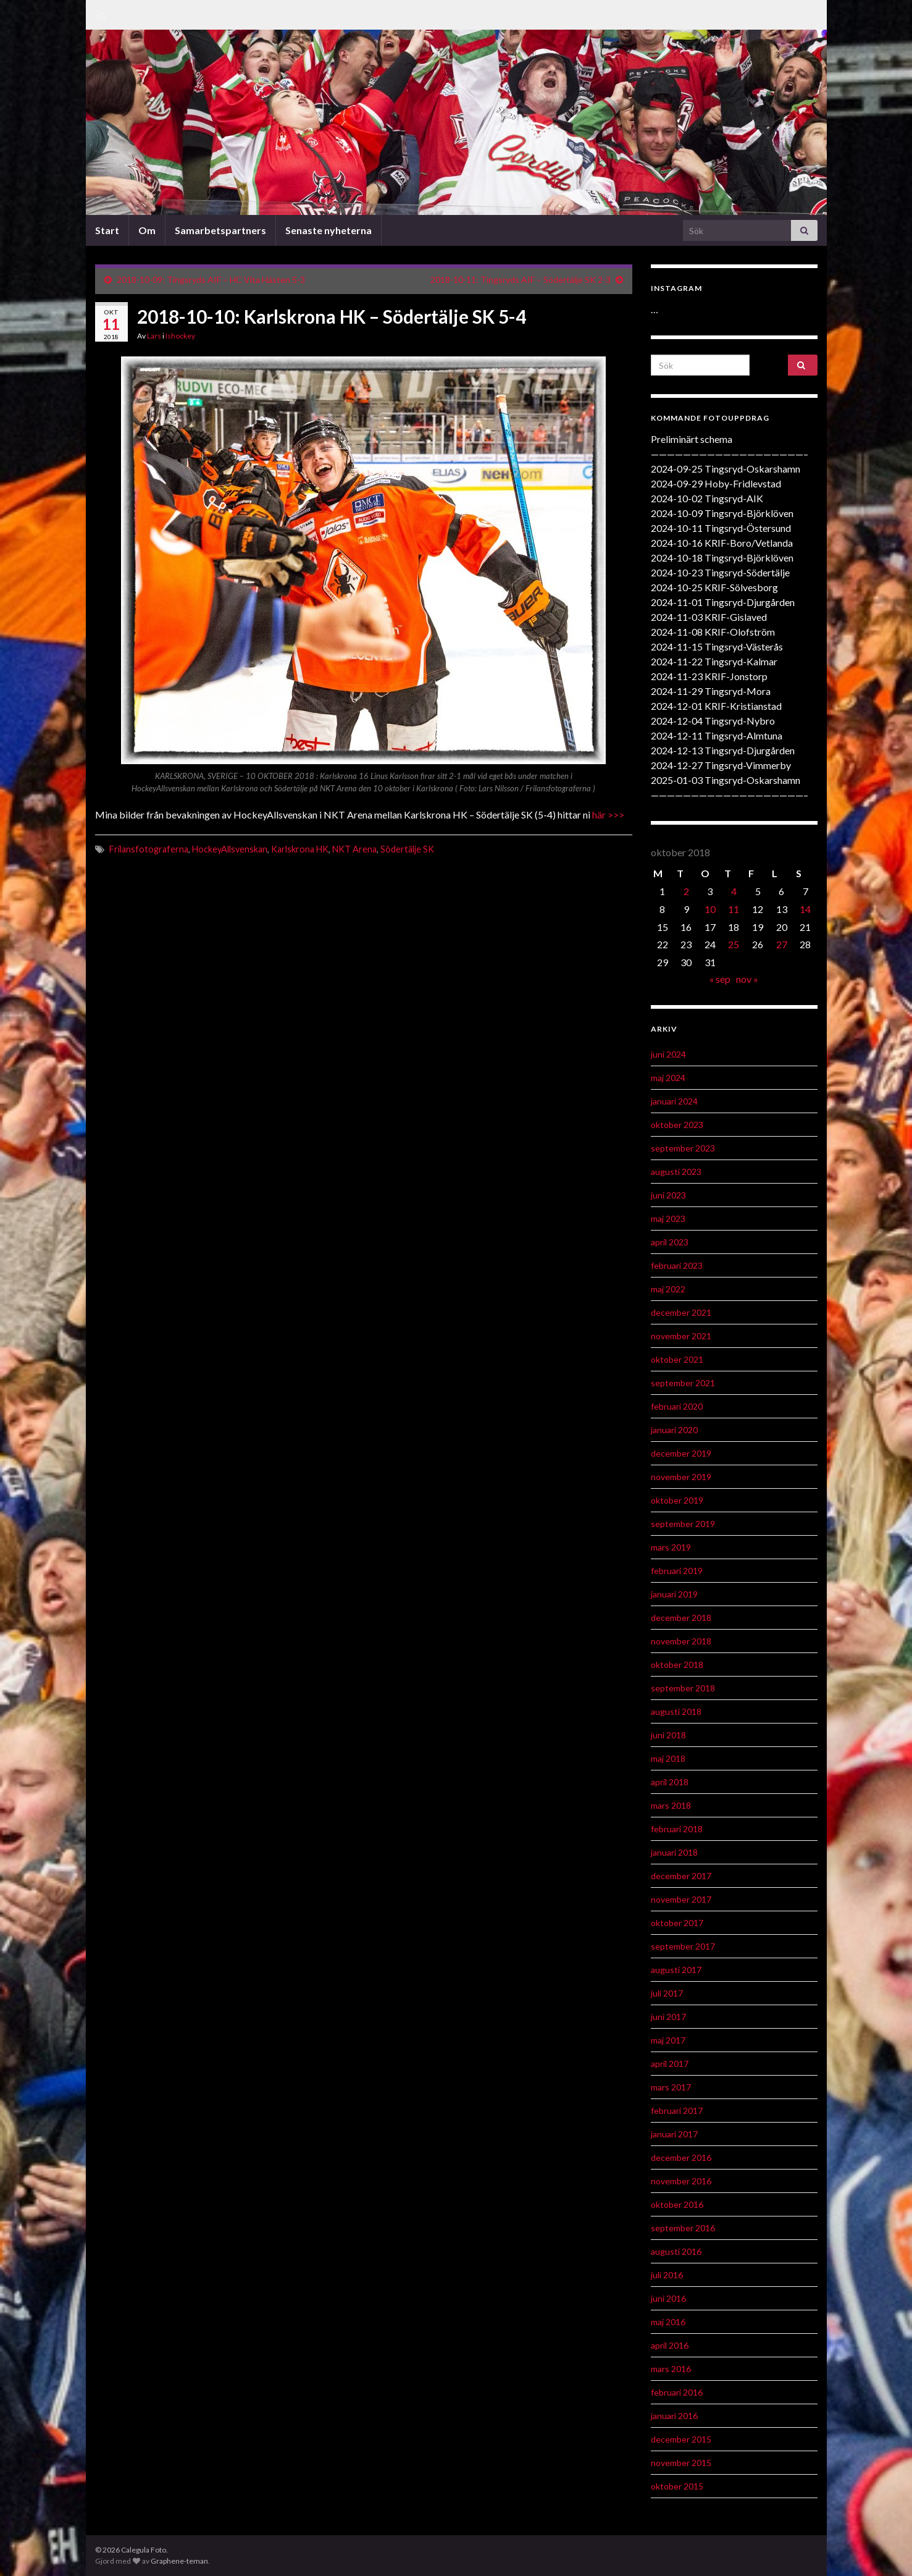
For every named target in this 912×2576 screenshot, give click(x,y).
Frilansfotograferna (148, 849)
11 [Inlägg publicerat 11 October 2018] (733, 909)
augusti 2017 (676, 1969)
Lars (154, 335)
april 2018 (669, 1782)
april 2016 (669, 2345)
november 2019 (681, 1476)
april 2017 (669, 2063)
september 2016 (683, 2228)
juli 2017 (667, 1993)
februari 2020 (677, 1406)
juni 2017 (668, 2016)
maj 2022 (668, 1289)
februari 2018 (677, 1829)
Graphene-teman (179, 2560)
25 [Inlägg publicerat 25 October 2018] (733, 944)
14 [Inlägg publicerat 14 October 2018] (805, 909)
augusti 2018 (676, 1711)
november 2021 (681, 1336)
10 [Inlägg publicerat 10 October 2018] (710, 909)
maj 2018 (668, 1758)
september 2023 (683, 1148)
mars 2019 (671, 1547)
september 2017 (683, 1946)
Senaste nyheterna (328, 230)
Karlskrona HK (299, 849)
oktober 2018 (677, 1664)
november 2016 (681, 2181)
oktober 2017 (677, 1922)
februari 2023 (677, 1265)
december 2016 (681, 2157)
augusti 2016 (676, 2251)
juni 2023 (668, 1195)
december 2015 (681, 2439)
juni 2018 (668, 1735)
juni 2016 (668, 2298)
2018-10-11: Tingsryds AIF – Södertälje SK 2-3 (520, 279)
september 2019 (683, 1523)
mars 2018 (671, 1805)
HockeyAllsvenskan (229, 849)
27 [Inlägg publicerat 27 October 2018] (781, 944)
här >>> (608, 814)
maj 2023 (668, 1218)
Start (107, 230)
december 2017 (681, 1876)
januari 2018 (674, 1852)
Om (147, 230)
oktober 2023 (677, 1124)
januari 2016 (674, 2415)
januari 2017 (674, 2134)
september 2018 (683, 1688)
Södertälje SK (407, 849)
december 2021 (681, 1312)
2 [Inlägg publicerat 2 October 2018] (686, 891)
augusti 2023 (676, 1171)
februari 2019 (677, 1570)
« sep (719, 979)
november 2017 (681, 1899)
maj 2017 (668, 2040)
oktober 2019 (677, 1500)
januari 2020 (674, 1430)
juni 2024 (668, 1054)
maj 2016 (668, 2322)
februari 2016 (677, 2392)
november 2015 (681, 2462)
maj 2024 (668, 1077)
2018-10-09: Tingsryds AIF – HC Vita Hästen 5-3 (211, 279)
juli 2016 (667, 2275)
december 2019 (681, 1453)
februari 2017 (677, 2110)
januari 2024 (674, 1101)
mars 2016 (671, 2368)
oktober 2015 (677, 2486)
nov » (747, 979)
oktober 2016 (677, 2204)
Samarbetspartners (220, 230)
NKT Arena (354, 849)
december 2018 (681, 1617)
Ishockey (180, 335)
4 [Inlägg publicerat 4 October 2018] (734, 891)
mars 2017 (671, 2087)
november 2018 (681, 1641)
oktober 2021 (677, 1359)
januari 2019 (674, 1594)
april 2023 (669, 1242)
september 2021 (683, 1383)
